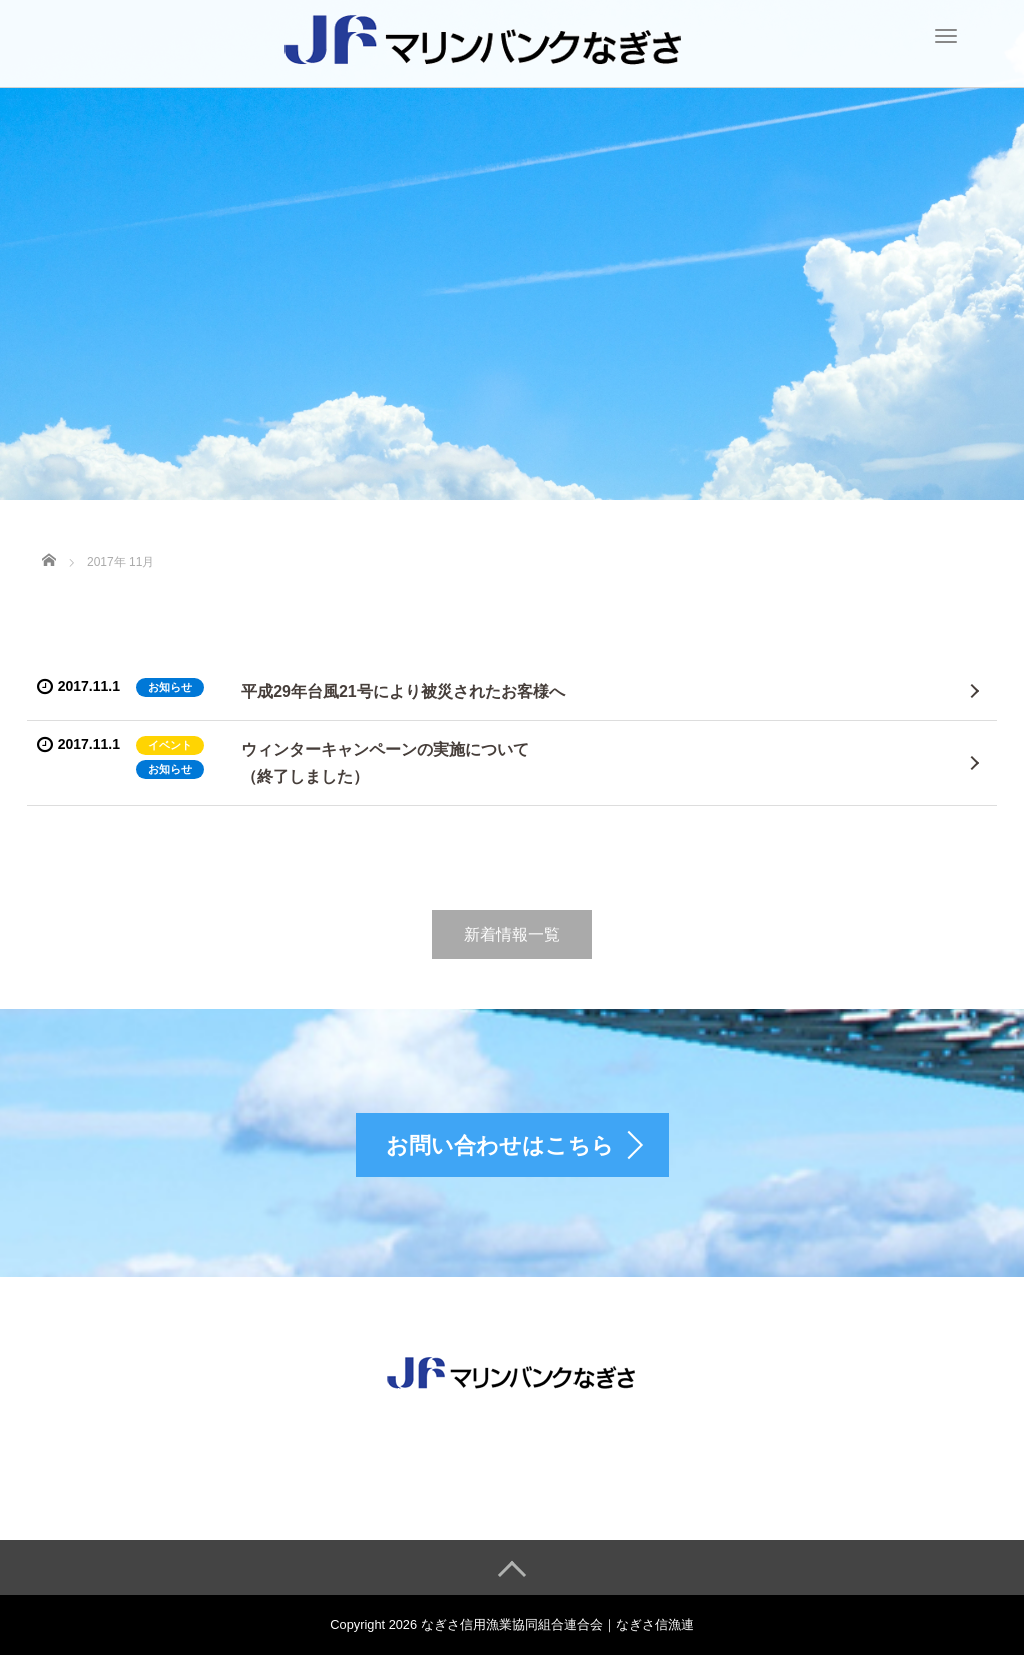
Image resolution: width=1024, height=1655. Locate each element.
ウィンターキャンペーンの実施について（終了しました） (385, 763)
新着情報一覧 (512, 934)
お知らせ (170, 687)
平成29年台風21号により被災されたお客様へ (403, 691)
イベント (170, 745)
